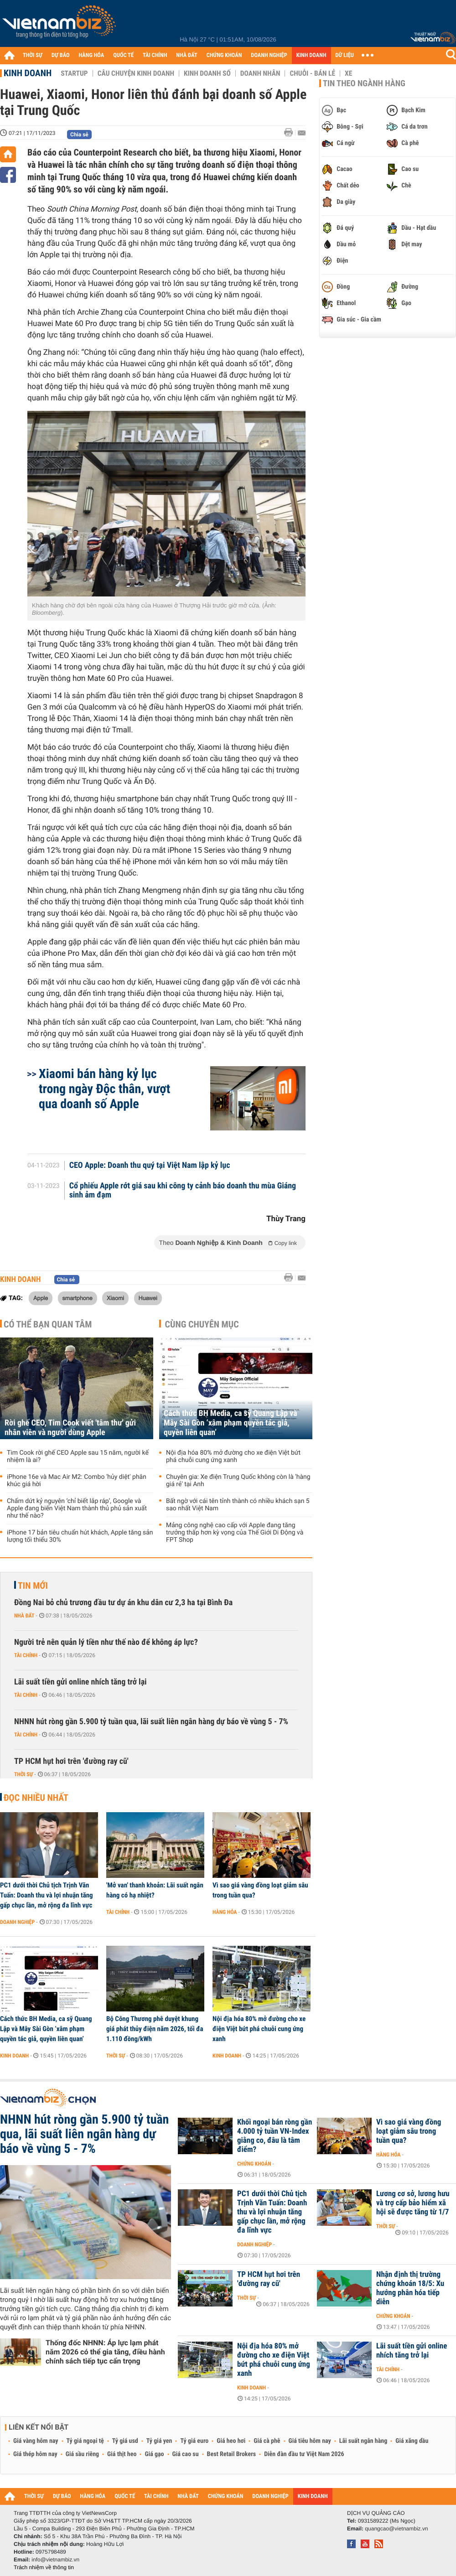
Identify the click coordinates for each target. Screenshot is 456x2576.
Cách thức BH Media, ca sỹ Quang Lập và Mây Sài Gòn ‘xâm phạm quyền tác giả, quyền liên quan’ (230, 1423)
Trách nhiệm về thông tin (44, 2567)
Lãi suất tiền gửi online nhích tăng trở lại (80, 1682)
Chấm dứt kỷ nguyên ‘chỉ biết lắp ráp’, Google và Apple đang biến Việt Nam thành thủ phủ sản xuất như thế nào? (77, 1508)
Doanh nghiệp (17, 1922)
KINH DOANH (311, 55)
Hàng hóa (224, 1912)
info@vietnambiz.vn (55, 2559)
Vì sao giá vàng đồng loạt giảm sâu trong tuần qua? (260, 1890)
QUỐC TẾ (123, 55)
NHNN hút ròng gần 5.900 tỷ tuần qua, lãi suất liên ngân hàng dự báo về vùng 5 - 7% (151, 1721)
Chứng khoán (254, 2164)
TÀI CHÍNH (155, 55)
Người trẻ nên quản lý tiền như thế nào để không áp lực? (106, 1642)
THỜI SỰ (32, 55)
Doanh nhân (260, 73)
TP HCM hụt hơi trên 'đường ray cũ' (71, 1761)
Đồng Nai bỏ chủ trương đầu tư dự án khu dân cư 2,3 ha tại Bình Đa (123, 1602)
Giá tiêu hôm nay (310, 2441)
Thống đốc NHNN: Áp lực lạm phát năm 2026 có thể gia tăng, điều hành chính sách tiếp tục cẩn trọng (105, 2351)
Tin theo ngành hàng (364, 83)
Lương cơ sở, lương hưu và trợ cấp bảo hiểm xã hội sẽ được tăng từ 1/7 (413, 2203)
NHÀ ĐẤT (186, 55)
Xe (348, 73)
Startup (74, 73)
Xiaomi (115, 1298)
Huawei (148, 1298)
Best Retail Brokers (231, 2454)
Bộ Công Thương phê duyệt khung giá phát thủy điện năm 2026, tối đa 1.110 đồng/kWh (154, 2029)
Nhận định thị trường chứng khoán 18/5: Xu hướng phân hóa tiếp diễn (410, 2288)
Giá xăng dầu (411, 2441)
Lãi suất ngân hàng (363, 2441)
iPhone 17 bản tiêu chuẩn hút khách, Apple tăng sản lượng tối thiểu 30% (80, 1536)
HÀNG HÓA (91, 55)
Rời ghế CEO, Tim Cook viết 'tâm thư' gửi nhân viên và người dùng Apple (70, 1427)
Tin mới (33, 1585)
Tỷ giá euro (194, 2441)
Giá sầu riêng (82, 2454)
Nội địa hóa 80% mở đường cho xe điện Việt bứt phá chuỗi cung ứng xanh (233, 1456)
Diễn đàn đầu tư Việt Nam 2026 (304, 2454)
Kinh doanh (28, 72)
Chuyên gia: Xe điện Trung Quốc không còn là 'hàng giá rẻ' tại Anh (238, 1480)
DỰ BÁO (61, 55)
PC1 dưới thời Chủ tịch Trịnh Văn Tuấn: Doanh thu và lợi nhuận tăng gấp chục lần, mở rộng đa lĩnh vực (46, 1895)
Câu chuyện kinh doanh (136, 73)
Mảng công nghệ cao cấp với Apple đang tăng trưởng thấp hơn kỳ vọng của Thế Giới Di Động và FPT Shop (234, 1533)
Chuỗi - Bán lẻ (312, 73)
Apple (40, 1298)
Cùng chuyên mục (202, 1324)
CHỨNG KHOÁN (224, 55)
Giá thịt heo (121, 2454)
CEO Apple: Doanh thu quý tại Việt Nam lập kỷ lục (149, 1165)
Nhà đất (24, 1615)
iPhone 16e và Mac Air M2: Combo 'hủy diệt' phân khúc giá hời (76, 1480)
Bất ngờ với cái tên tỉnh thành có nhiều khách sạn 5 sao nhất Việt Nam (238, 1505)
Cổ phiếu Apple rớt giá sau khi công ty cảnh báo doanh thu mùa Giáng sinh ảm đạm (182, 1191)
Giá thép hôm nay (35, 2454)
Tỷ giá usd (125, 2441)
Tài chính (25, 1655)
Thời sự (23, 1774)
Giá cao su (185, 2454)
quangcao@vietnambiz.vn (396, 2528)
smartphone (77, 1298)
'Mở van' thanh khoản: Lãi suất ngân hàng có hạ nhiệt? (154, 1890)
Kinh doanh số (207, 73)
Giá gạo (154, 2454)
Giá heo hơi (231, 2441)
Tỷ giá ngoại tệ (85, 2441)
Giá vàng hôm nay (35, 2441)
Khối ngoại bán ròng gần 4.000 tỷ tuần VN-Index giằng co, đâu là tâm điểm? (274, 2136)
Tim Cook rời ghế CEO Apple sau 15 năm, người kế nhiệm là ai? (78, 1456)
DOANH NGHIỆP (269, 55)
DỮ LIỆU (345, 55)
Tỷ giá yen (159, 2441)
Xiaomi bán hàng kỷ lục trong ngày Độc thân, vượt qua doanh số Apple (104, 1088)
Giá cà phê (267, 2441)
